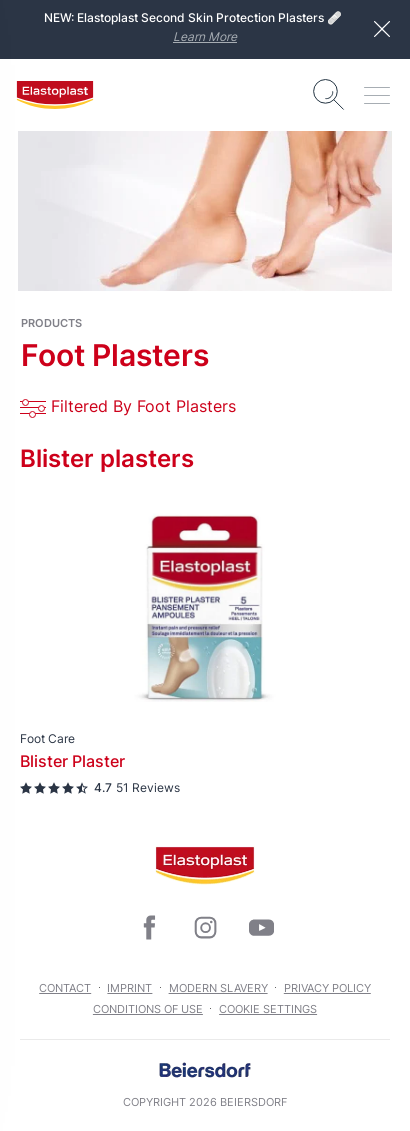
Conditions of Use (148, 1009)
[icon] (149, 928)
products (51, 323)
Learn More (205, 36)
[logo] (55, 95)
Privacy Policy (327, 988)
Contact (65, 988)
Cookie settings (268, 1009)
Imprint (129, 988)
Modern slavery (218, 988)
